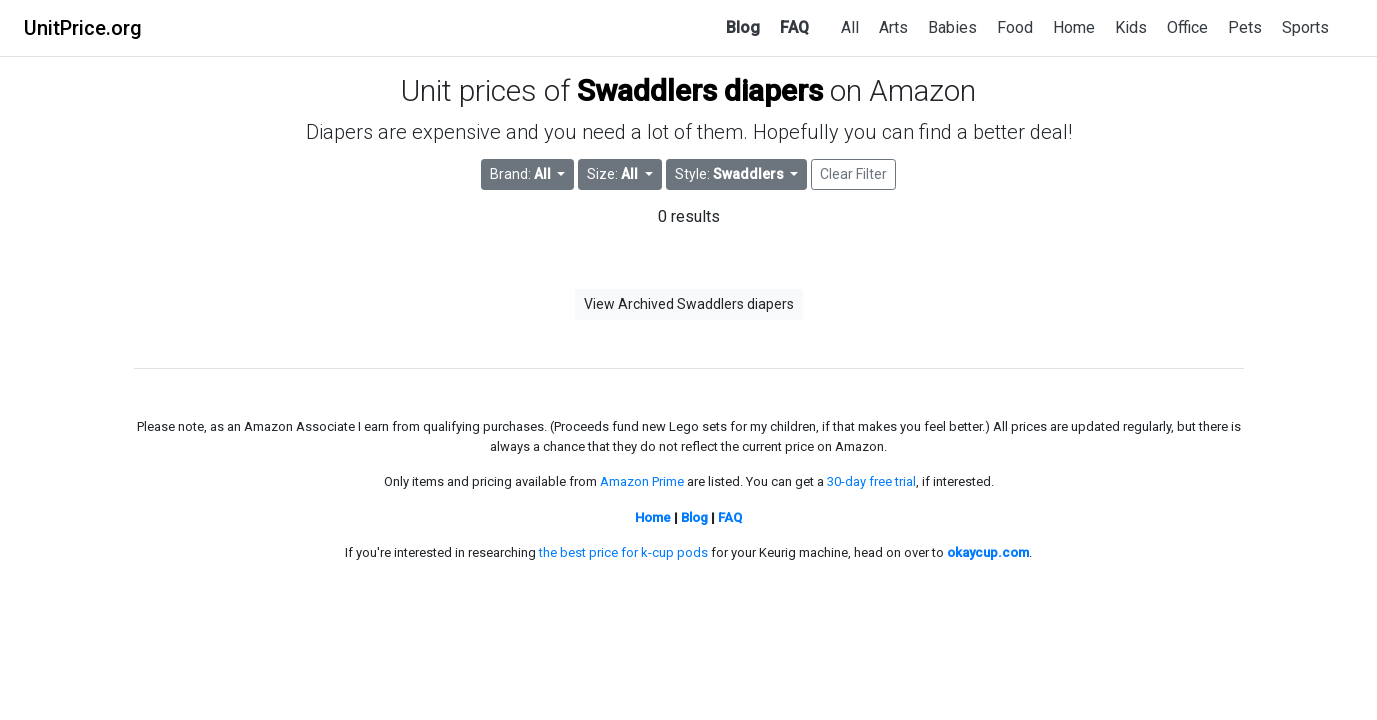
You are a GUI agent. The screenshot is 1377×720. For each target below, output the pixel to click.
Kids (1131, 27)
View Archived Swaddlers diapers (689, 304)
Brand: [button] (522, 174)
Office (1187, 27)
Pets (1245, 27)
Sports (1305, 27)
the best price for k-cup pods (623, 552)
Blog (743, 27)
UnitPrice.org (83, 28)
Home (1074, 27)
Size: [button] (614, 174)
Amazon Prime (642, 481)
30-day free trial (871, 481)
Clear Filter (853, 174)
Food (1015, 27)
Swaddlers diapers (700, 90)
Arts (893, 27)
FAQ (794, 27)
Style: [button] (731, 174)
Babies (952, 27)
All (850, 27)
